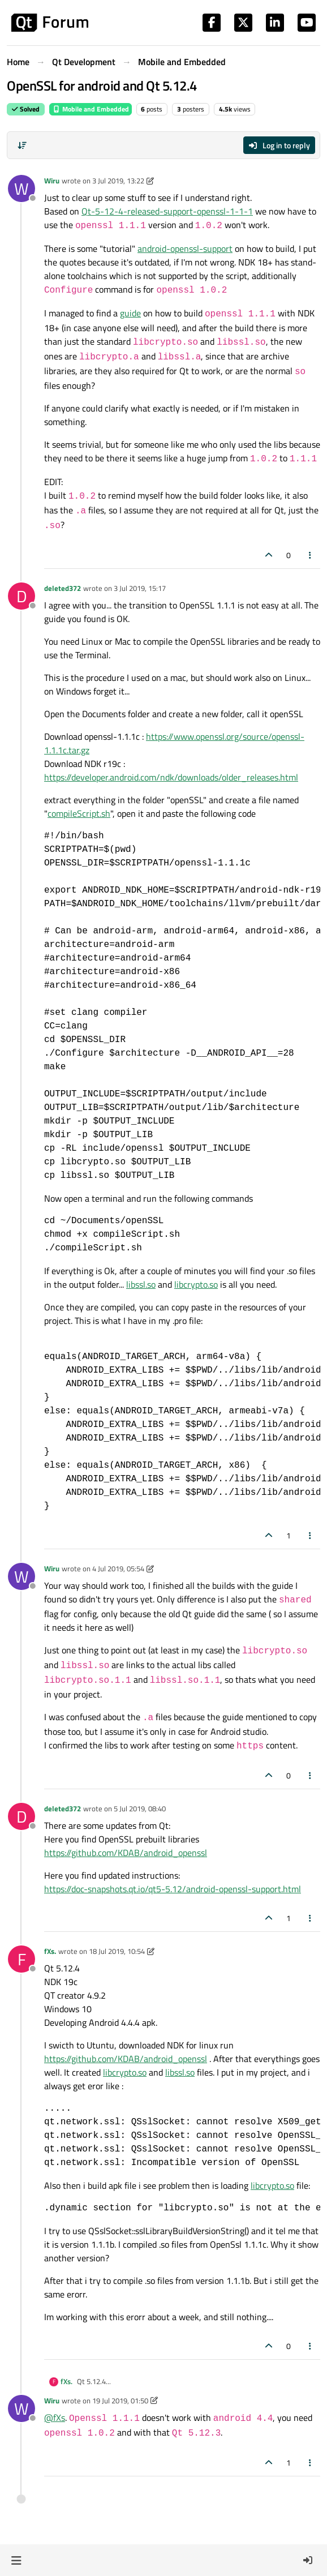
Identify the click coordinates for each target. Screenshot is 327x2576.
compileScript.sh (79, 813)
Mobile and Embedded (90, 109)
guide (130, 313)
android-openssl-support (185, 248)
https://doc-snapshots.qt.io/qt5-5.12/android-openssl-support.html (172, 1889)
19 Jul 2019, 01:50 (120, 2400)
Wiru (51, 180)
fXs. (50, 1951)
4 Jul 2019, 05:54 (118, 1568)
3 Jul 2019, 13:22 (118, 180)
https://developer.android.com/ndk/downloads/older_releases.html (171, 777)
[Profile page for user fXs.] (21, 1959)
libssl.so (141, 1284)
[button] (16, 2560)
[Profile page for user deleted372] (21, 596)
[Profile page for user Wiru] (21, 188)
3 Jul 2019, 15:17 (140, 588)
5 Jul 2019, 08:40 (140, 1808)
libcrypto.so (196, 1284)
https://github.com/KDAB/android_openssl (125, 1852)
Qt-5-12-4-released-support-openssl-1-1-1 (167, 211)
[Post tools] (310, 555)
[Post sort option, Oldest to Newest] (22, 145)
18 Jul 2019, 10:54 (117, 1951)
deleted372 (62, 588)
